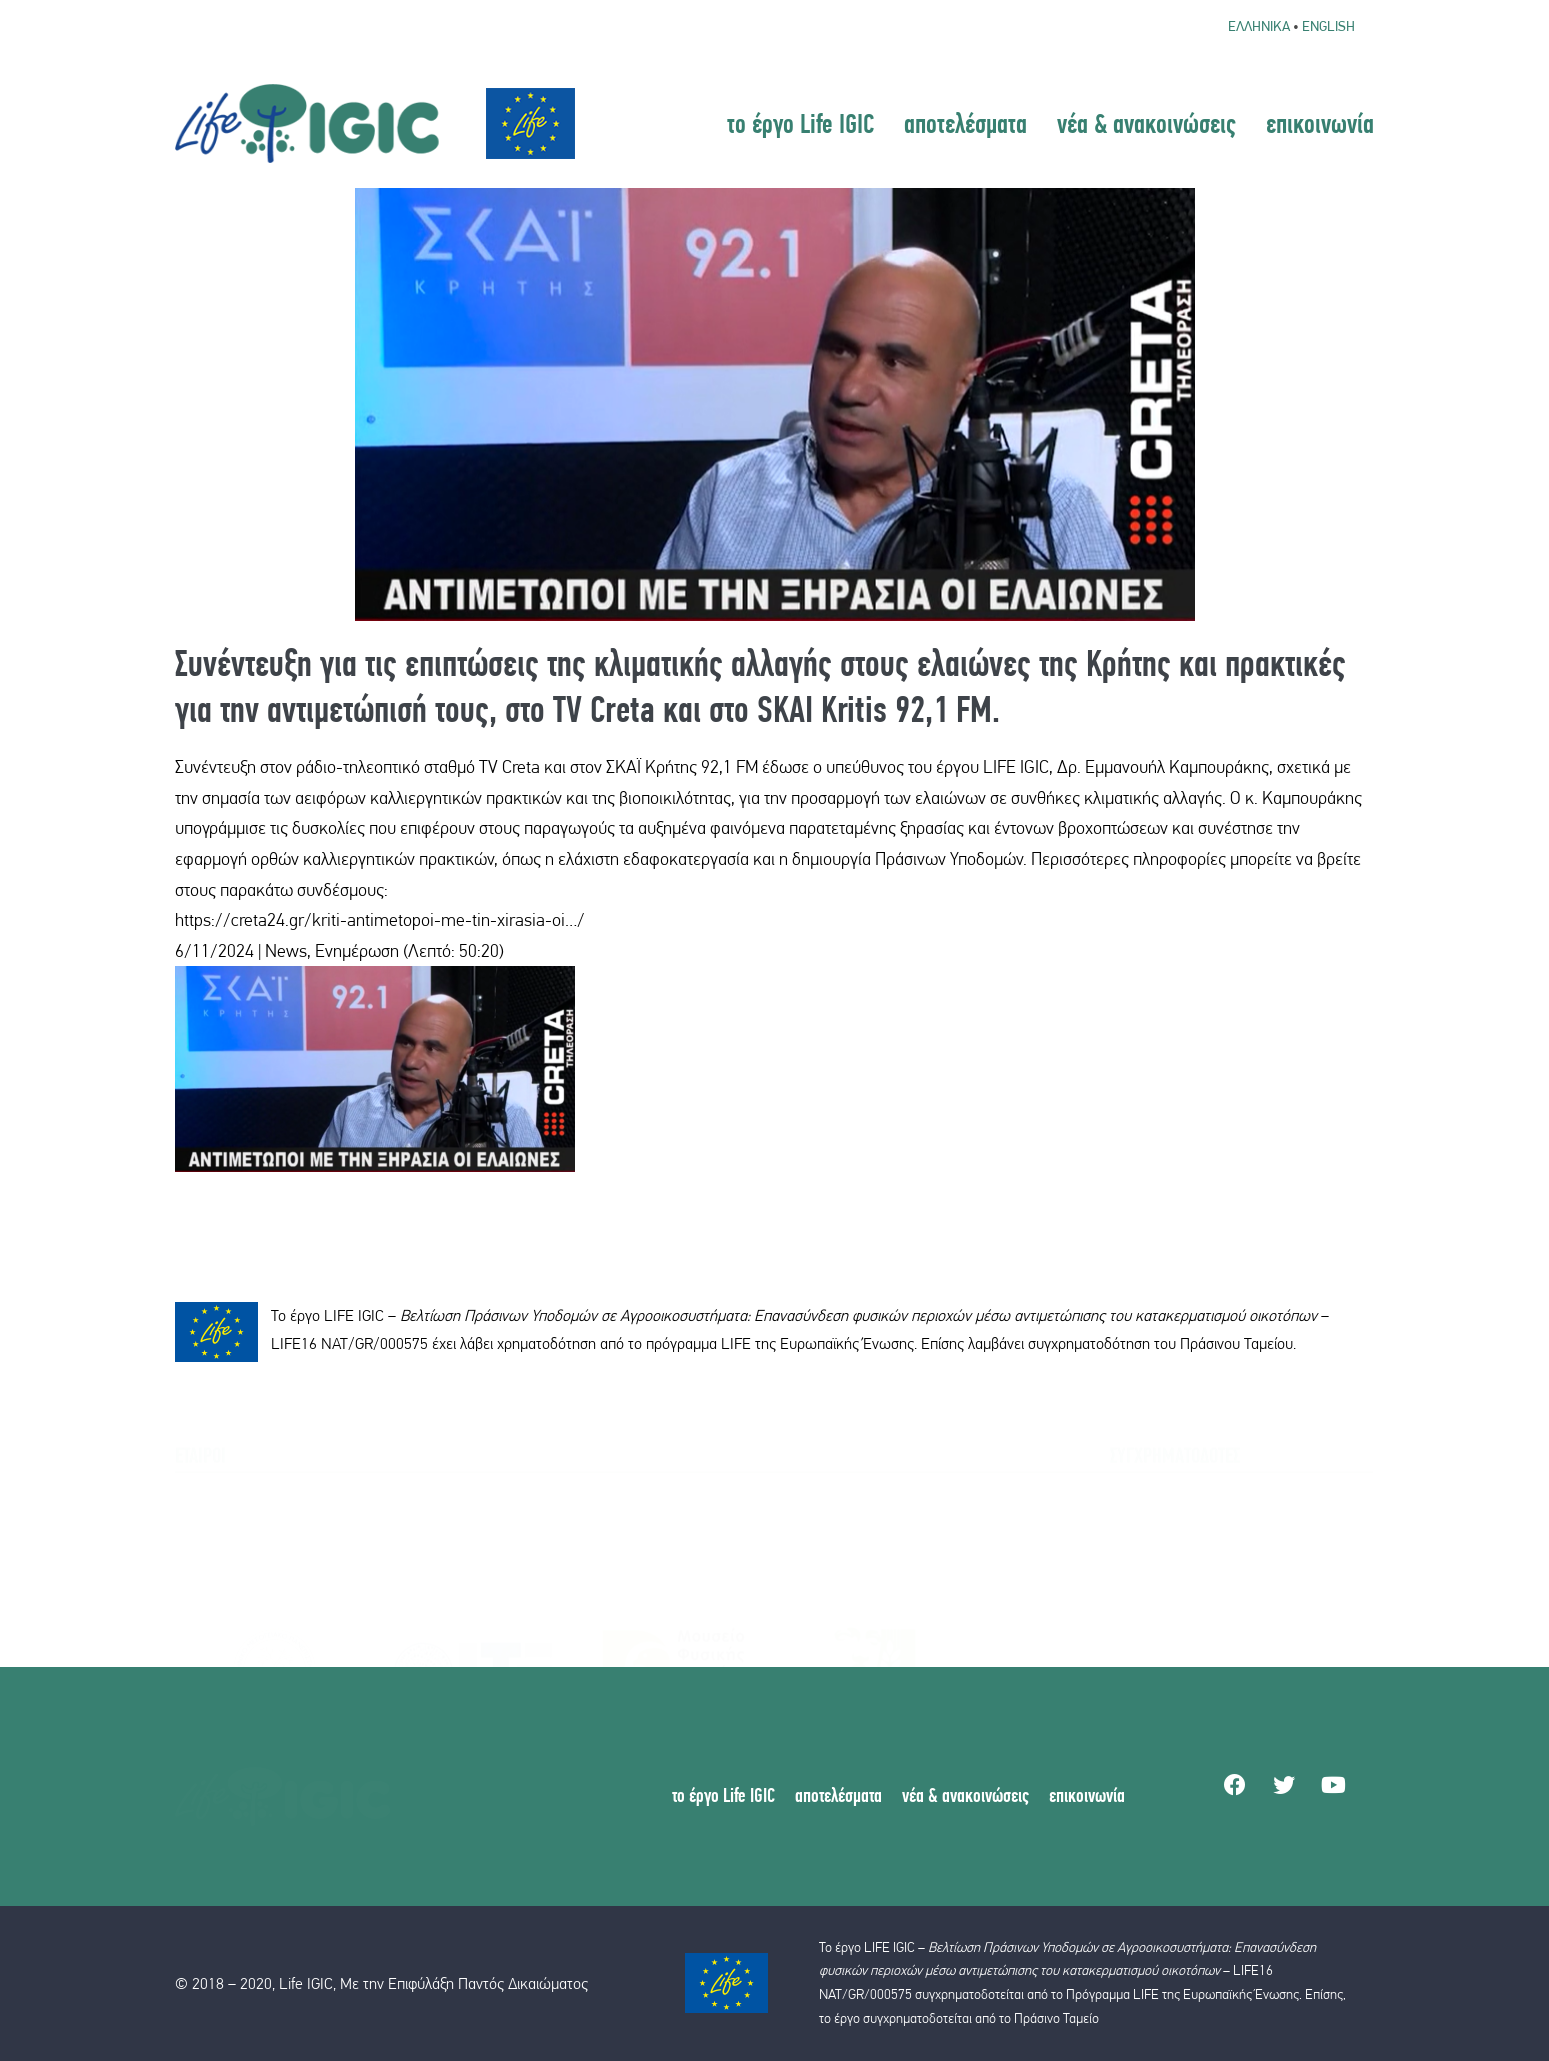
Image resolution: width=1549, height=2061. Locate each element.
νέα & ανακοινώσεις (1146, 123)
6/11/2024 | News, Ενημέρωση (287, 950)
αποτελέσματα (965, 123)
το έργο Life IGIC (800, 123)
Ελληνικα (1259, 26)
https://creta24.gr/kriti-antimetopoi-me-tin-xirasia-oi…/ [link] (380, 919)
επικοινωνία (1320, 123)
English (1328, 26)
